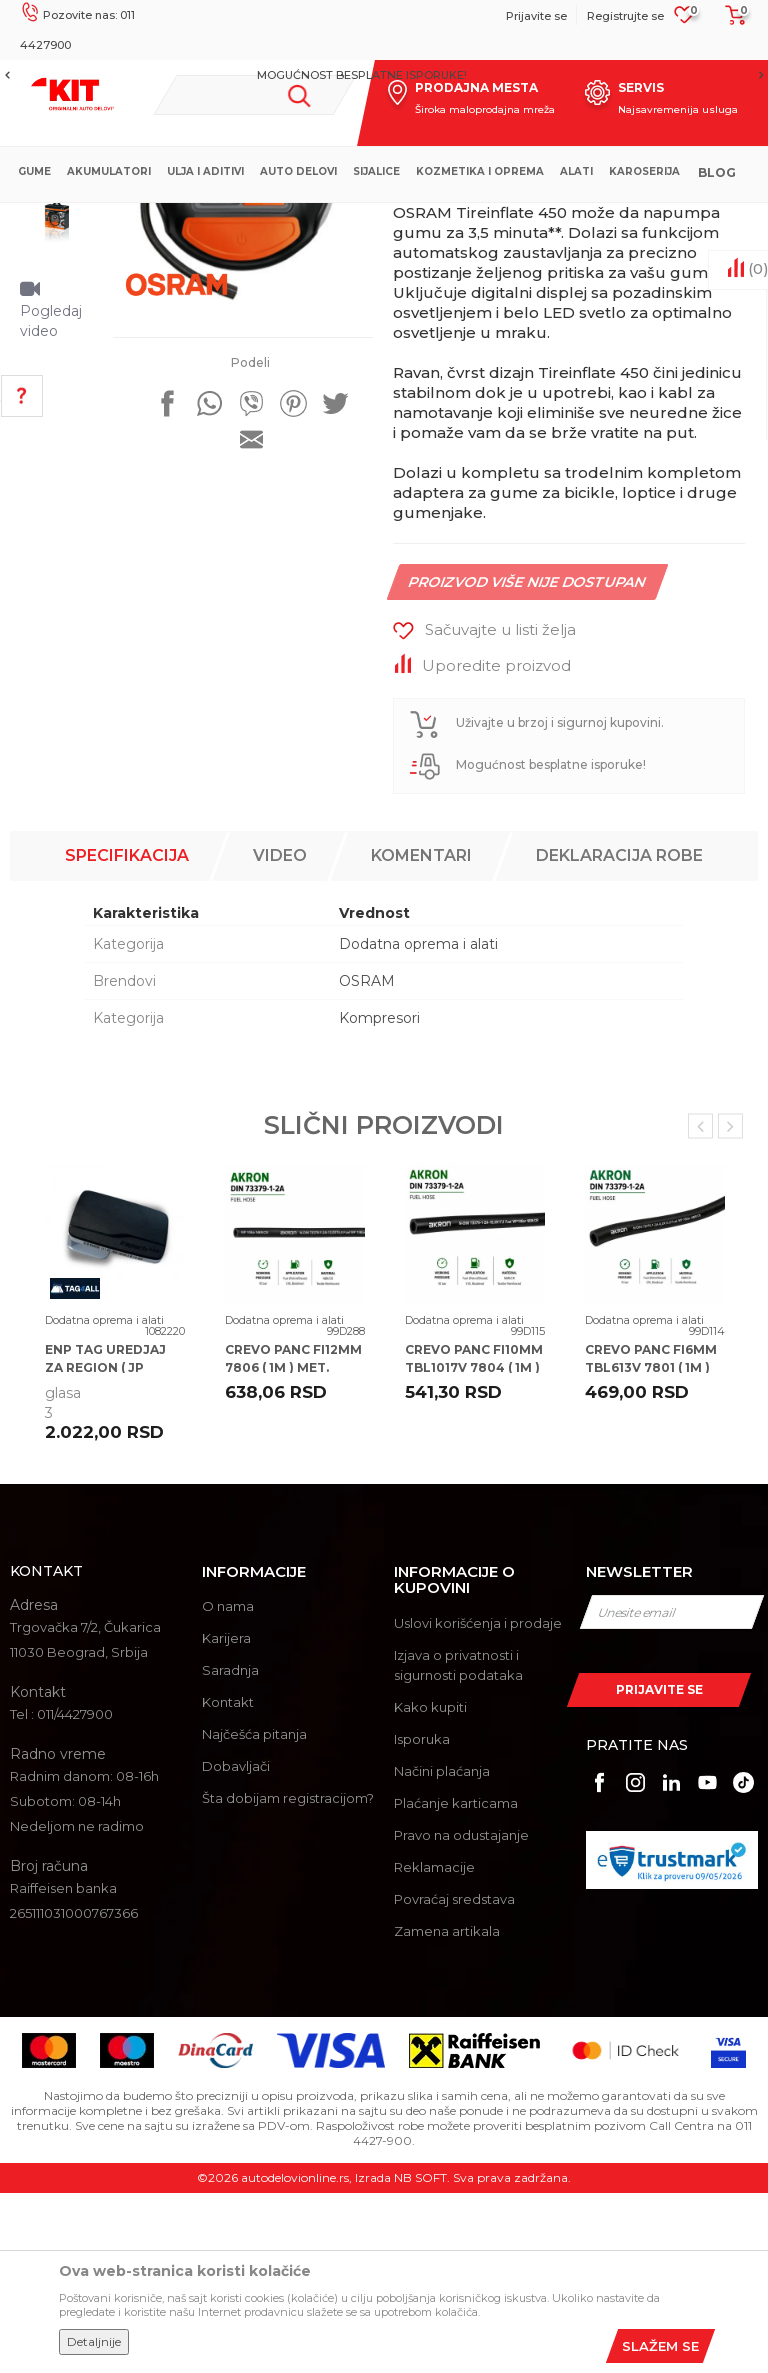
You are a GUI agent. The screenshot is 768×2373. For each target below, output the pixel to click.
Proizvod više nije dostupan (526, 779)
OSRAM (367, 1161)
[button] (254, 95)
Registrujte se (625, 16)
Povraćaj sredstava (454, 2079)
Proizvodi (309, 219)
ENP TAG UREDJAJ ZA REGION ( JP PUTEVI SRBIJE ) (105, 1547)
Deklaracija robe (619, 1035)
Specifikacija (127, 1035)
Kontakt (228, 1883)
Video (280, 1035)
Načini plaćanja (442, 1951)
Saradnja (230, 1851)
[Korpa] (730, 22)
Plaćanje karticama (456, 1983)
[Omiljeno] (684, 21)
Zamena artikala (447, 2111)
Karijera (226, 1819)
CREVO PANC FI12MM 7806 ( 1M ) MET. (293, 1538)
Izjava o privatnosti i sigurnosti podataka (458, 1845)
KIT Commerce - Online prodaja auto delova (141, 219)
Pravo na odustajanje (461, 2015)
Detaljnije (94, 2341)
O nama (228, 1787)
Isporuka (422, 1919)
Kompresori (379, 1198)
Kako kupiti (430, 1887)
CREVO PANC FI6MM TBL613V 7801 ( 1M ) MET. (651, 1547)
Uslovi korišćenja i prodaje (478, 1803)
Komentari (421, 1035)
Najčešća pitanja (254, 1915)
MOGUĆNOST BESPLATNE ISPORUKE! (383, 75)
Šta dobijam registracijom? (288, 1979)
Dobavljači (236, 1947)
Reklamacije (434, 2047)
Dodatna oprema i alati (418, 219)
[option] (384, 75)
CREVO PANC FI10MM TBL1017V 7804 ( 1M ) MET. (474, 1547)
